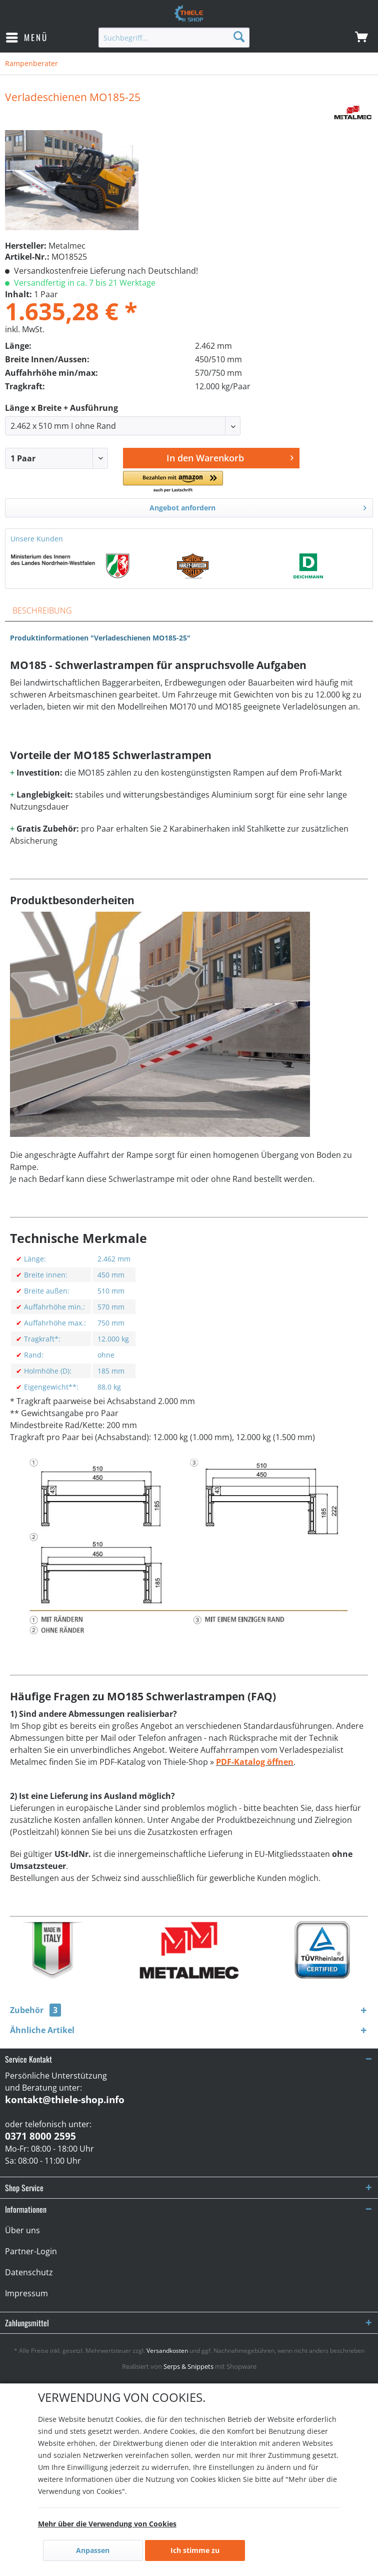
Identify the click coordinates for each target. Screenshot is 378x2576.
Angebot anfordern (258, 506)
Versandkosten (167, 2350)
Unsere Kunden (36, 538)
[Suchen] (239, 36)
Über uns (22, 2230)
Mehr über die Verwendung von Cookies (107, 2523)
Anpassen (93, 2550)
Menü (27, 37)
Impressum (26, 2293)
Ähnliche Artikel (42, 2030)
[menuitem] (26, 38)
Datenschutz (29, 2272)
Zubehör (35, 2010)
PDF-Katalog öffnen (255, 1761)
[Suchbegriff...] (174, 38)
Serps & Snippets (189, 2366)
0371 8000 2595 (40, 2136)
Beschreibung (42, 610)
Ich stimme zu (195, 2550)
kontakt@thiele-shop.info (64, 2099)
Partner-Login (31, 2251)
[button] (176, 482)
